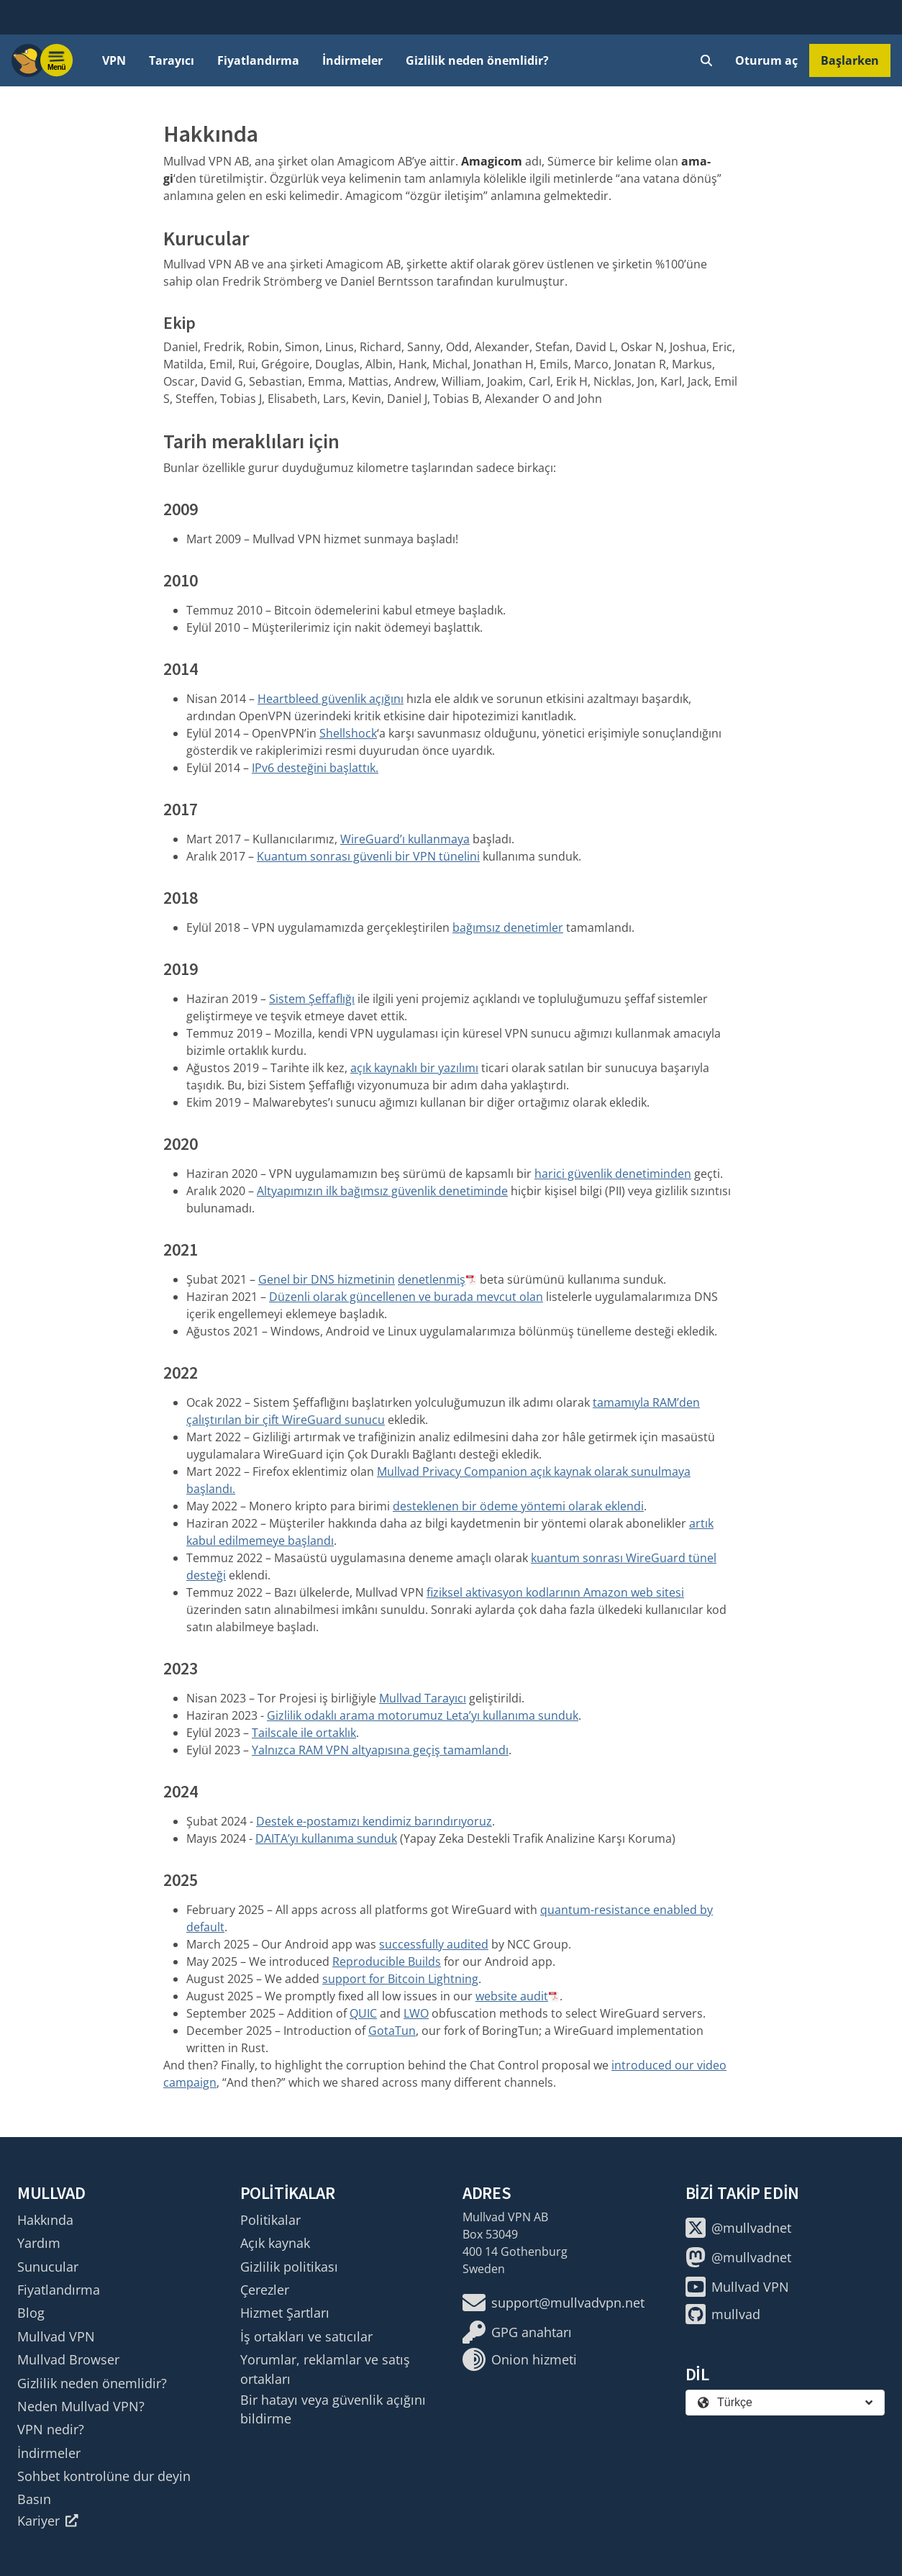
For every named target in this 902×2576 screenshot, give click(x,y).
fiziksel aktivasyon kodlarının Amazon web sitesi (555, 1592)
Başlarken (850, 60)
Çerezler (264, 2289)
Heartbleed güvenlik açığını (331, 699)
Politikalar (270, 2219)
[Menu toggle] (56, 60)
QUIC (363, 2013)
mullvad (722, 2314)
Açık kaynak (275, 2242)
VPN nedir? (50, 2429)
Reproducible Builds (386, 1961)
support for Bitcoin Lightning (400, 1979)
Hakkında (45, 2219)
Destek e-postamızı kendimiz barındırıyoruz (374, 1821)
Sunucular (47, 2266)
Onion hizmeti (520, 2359)
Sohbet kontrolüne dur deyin (104, 2476)
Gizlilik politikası (289, 2266)
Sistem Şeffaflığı (312, 999)
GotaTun (392, 2030)
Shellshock (348, 733)
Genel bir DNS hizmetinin (326, 1279)
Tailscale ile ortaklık (304, 1733)
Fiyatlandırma (258, 60)
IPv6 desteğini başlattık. (315, 768)
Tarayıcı (171, 60)
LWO (416, 2013)
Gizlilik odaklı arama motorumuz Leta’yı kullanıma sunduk (422, 1715)
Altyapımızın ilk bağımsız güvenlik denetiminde (382, 1191)
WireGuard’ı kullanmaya (405, 839)
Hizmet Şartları (284, 2312)
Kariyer (47, 2520)
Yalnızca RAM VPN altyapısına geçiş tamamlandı (380, 1750)
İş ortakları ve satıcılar (306, 2336)
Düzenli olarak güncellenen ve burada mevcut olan (406, 1297)
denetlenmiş (431, 1279)
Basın (34, 2499)
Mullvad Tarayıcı (422, 1698)
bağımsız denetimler (507, 927)
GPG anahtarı (517, 2332)
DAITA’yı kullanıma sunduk (326, 1838)
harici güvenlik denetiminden (612, 1174)
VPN (114, 60)
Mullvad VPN (56, 2336)
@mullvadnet (738, 2227)
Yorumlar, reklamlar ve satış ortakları (325, 2369)
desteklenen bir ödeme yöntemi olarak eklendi (518, 1506)
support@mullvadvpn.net (553, 2302)
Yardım (38, 2242)
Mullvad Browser (68, 2359)
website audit (511, 1996)
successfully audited (433, 1944)
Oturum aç (766, 60)
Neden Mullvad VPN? (81, 2406)
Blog (31, 2312)
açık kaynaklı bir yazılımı (414, 1068)
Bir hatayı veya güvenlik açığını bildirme (333, 2409)
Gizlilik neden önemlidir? (477, 60)
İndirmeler (352, 60)
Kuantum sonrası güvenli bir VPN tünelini (368, 856)
